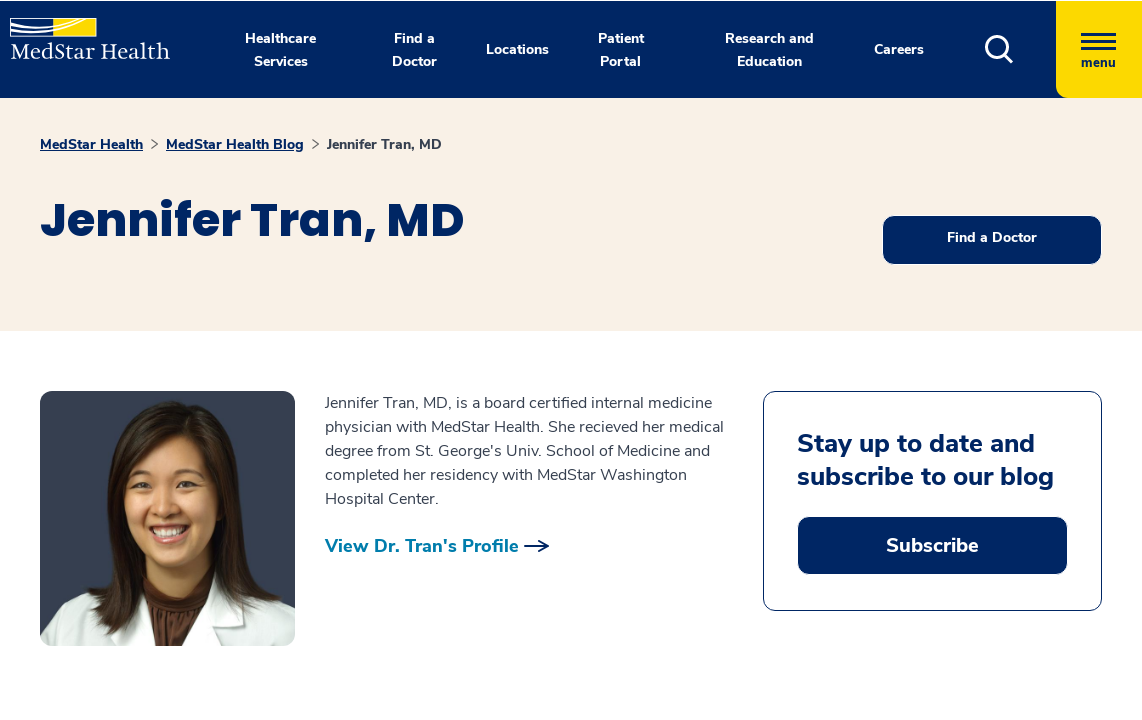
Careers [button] (899, 49)
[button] (1020, 49)
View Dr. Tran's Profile (422, 546)
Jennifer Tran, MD (384, 144)
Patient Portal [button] (621, 50)
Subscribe (932, 545)
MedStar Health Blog (235, 144)
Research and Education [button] (769, 50)
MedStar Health (91, 144)
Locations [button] (517, 49)
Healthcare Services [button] (280, 50)
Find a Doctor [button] (414, 50)
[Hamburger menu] (1099, 49)
